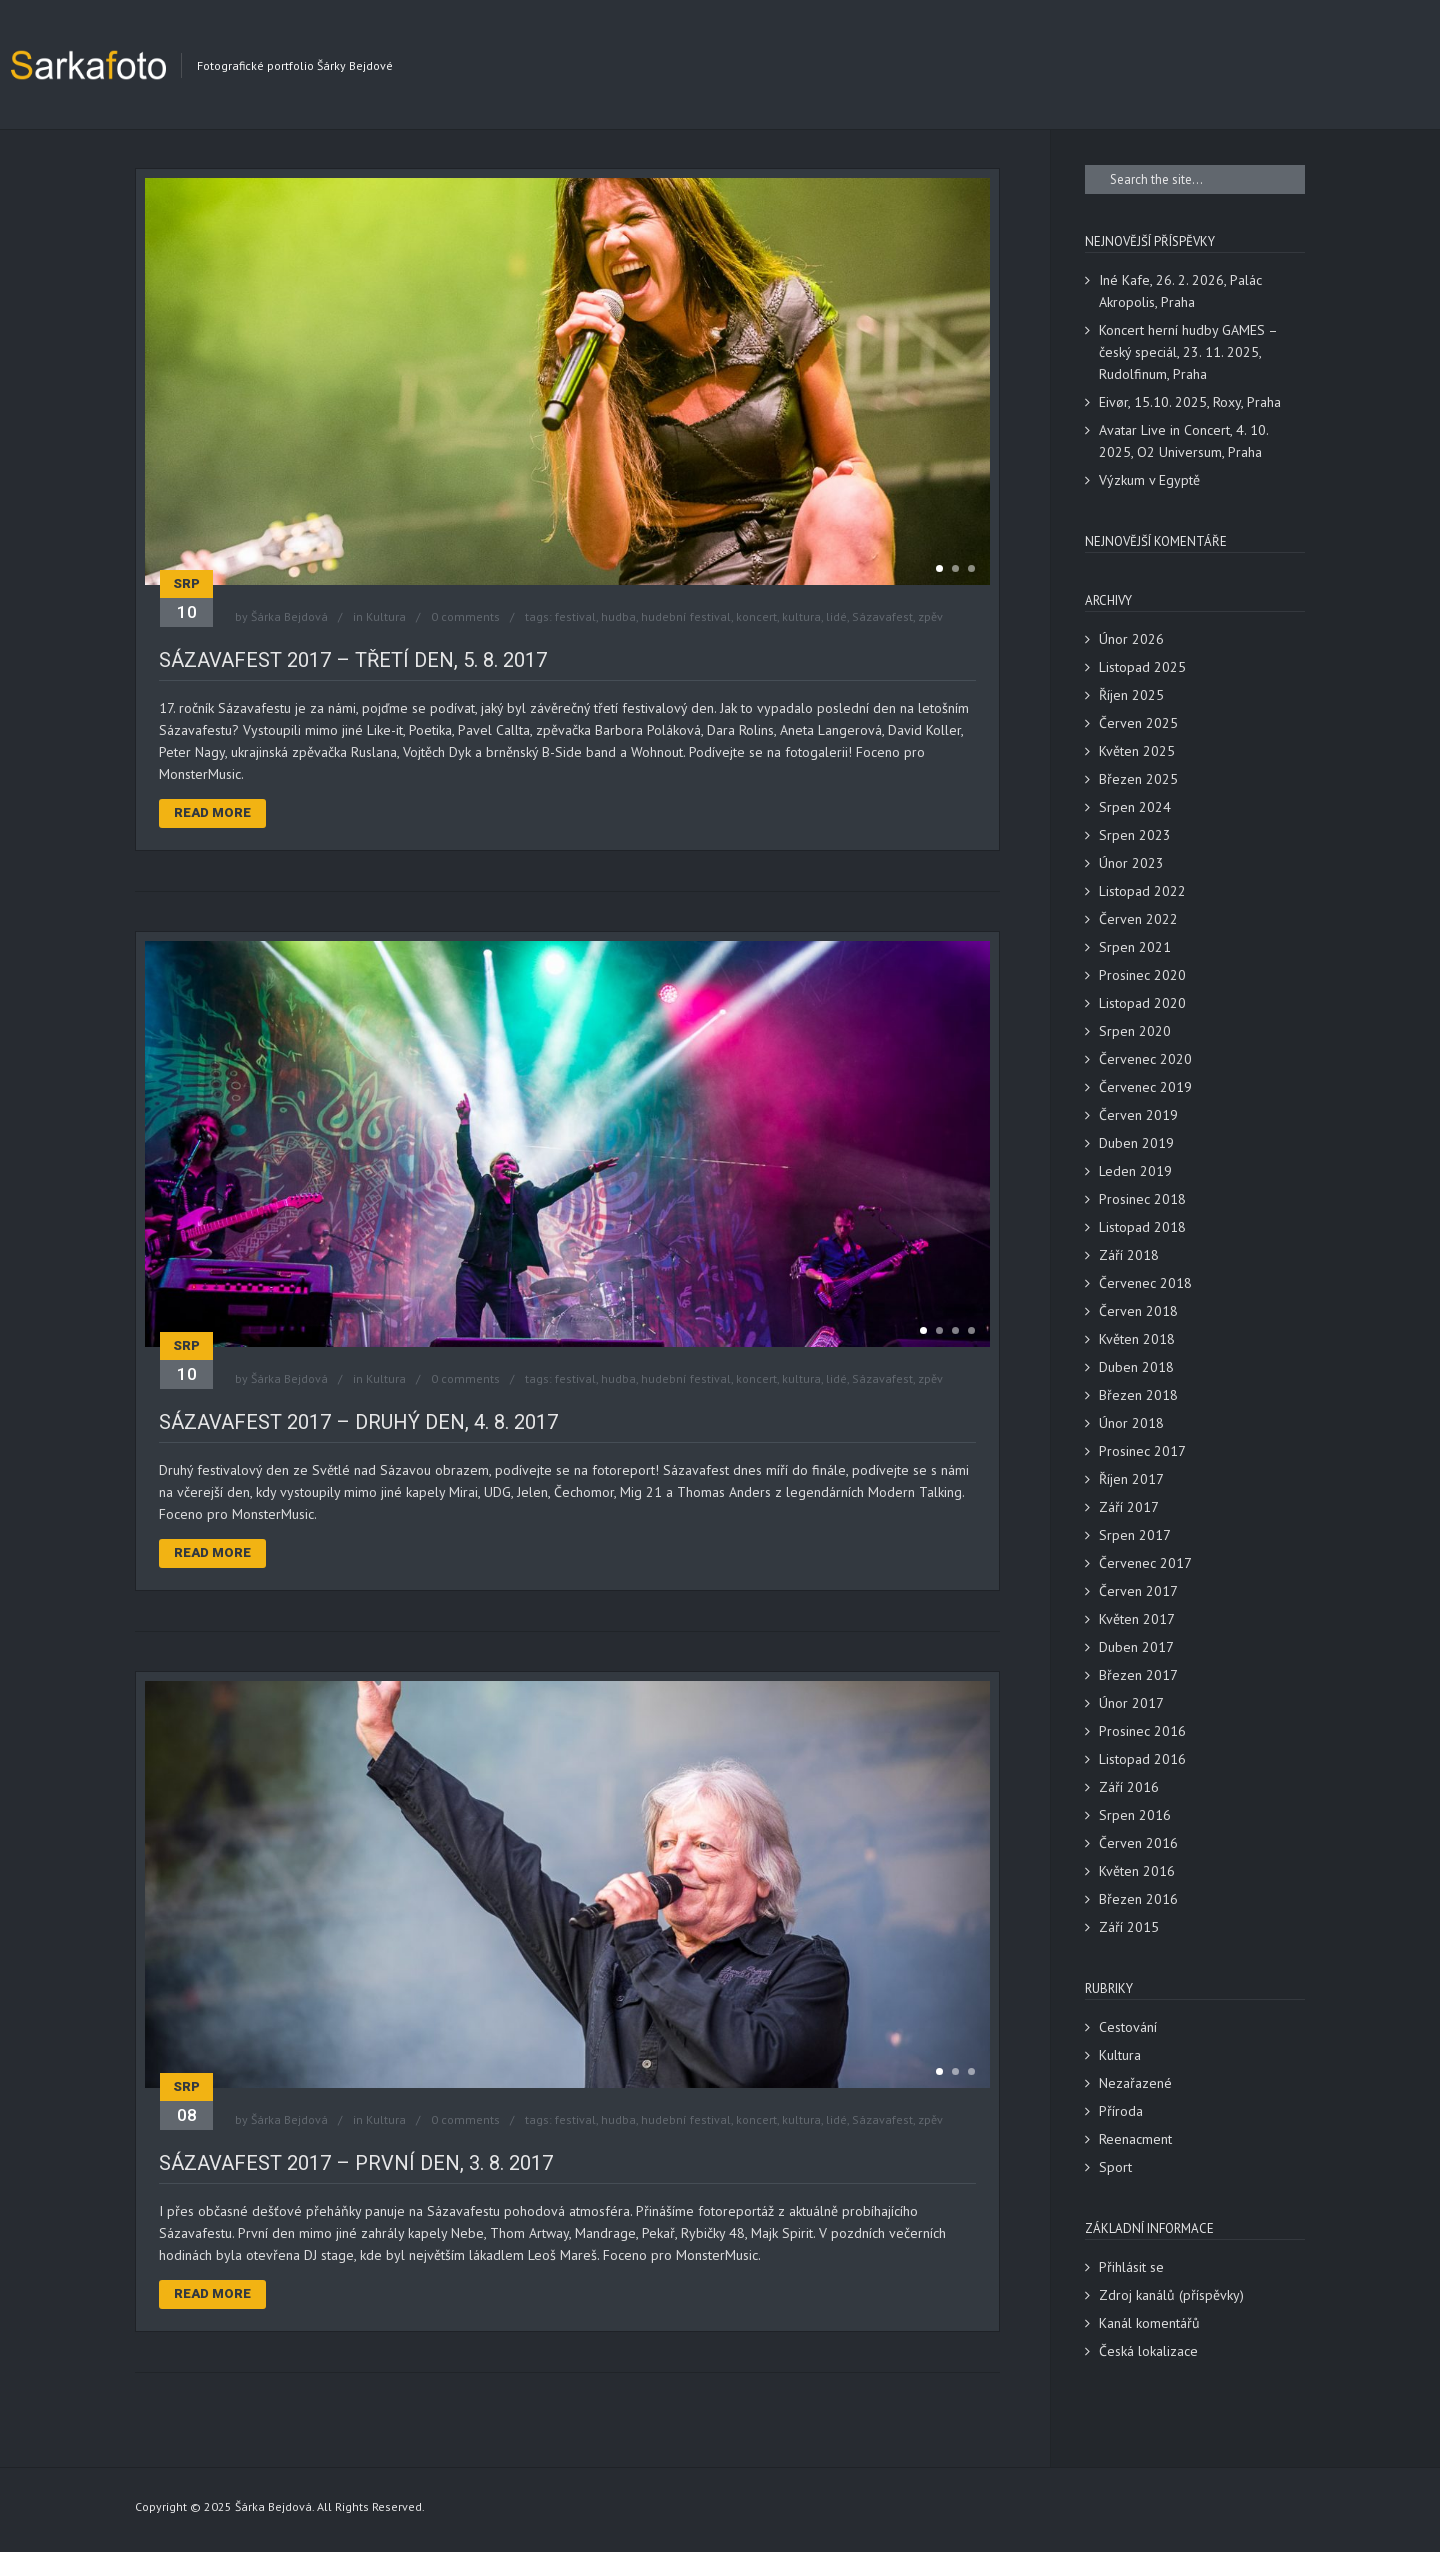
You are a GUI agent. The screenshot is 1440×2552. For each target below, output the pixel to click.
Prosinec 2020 (1142, 975)
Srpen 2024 (1135, 807)
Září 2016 (1129, 1787)
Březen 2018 (1138, 1395)
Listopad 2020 (1142, 1003)
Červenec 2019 (1145, 1087)
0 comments (465, 616)
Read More (212, 812)
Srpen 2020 (1135, 1031)
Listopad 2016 (1142, 1759)
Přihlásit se (1131, 2267)
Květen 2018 (1137, 1339)
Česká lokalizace (1148, 2351)
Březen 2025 (1138, 779)
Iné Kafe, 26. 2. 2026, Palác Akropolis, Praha (1180, 291)
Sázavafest (882, 616)
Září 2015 (1129, 1927)
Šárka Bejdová (289, 616)
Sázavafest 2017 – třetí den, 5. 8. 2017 (353, 660)
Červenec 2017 (1145, 1563)
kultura (801, 616)
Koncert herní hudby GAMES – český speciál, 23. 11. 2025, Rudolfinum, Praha (1188, 352)
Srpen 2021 (1135, 947)
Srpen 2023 (1135, 835)
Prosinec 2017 (1142, 1451)
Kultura (386, 616)
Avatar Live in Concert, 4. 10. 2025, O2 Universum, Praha (1183, 441)
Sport (1115, 2167)
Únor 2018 (1131, 1423)
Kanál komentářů (1149, 2323)
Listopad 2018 (1142, 1227)
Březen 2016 (1138, 1899)
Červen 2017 (1138, 1591)
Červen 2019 (1138, 1115)
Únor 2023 (1131, 863)
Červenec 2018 (1145, 1283)
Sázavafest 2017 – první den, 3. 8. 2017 (356, 2163)
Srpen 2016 (1135, 1815)
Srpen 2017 (1135, 1535)
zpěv (930, 616)
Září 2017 (1129, 1507)
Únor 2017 (1131, 1703)
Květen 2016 (1137, 1871)
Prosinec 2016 (1142, 1731)
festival (575, 616)
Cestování (1128, 2027)
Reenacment (1135, 2139)
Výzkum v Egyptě (1149, 480)
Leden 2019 (1135, 1171)
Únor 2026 (1131, 639)
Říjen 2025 (1131, 695)
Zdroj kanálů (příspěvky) (1171, 2295)
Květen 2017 (1137, 1619)
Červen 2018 (1138, 1311)
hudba (618, 616)
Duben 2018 (1136, 1367)
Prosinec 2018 (1142, 1199)
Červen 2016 (1138, 1843)
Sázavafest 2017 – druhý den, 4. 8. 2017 (358, 1422)
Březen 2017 (1138, 1675)
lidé (836, 616)
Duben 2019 (1136, 1143)
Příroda (1121, 2111)
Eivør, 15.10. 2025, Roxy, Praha (1190, 402)
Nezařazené (1135, 2083)
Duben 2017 (1136, 1647)
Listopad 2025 (1142, 667)
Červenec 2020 (1145, 1059)
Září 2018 (1129, 1255)
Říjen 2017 (1131, 1479)
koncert (756, 616)
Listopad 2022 (1142, 891)
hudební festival (686, 616)
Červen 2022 (1138, 919)
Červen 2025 (1138, 723)
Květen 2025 (1137, 751)
